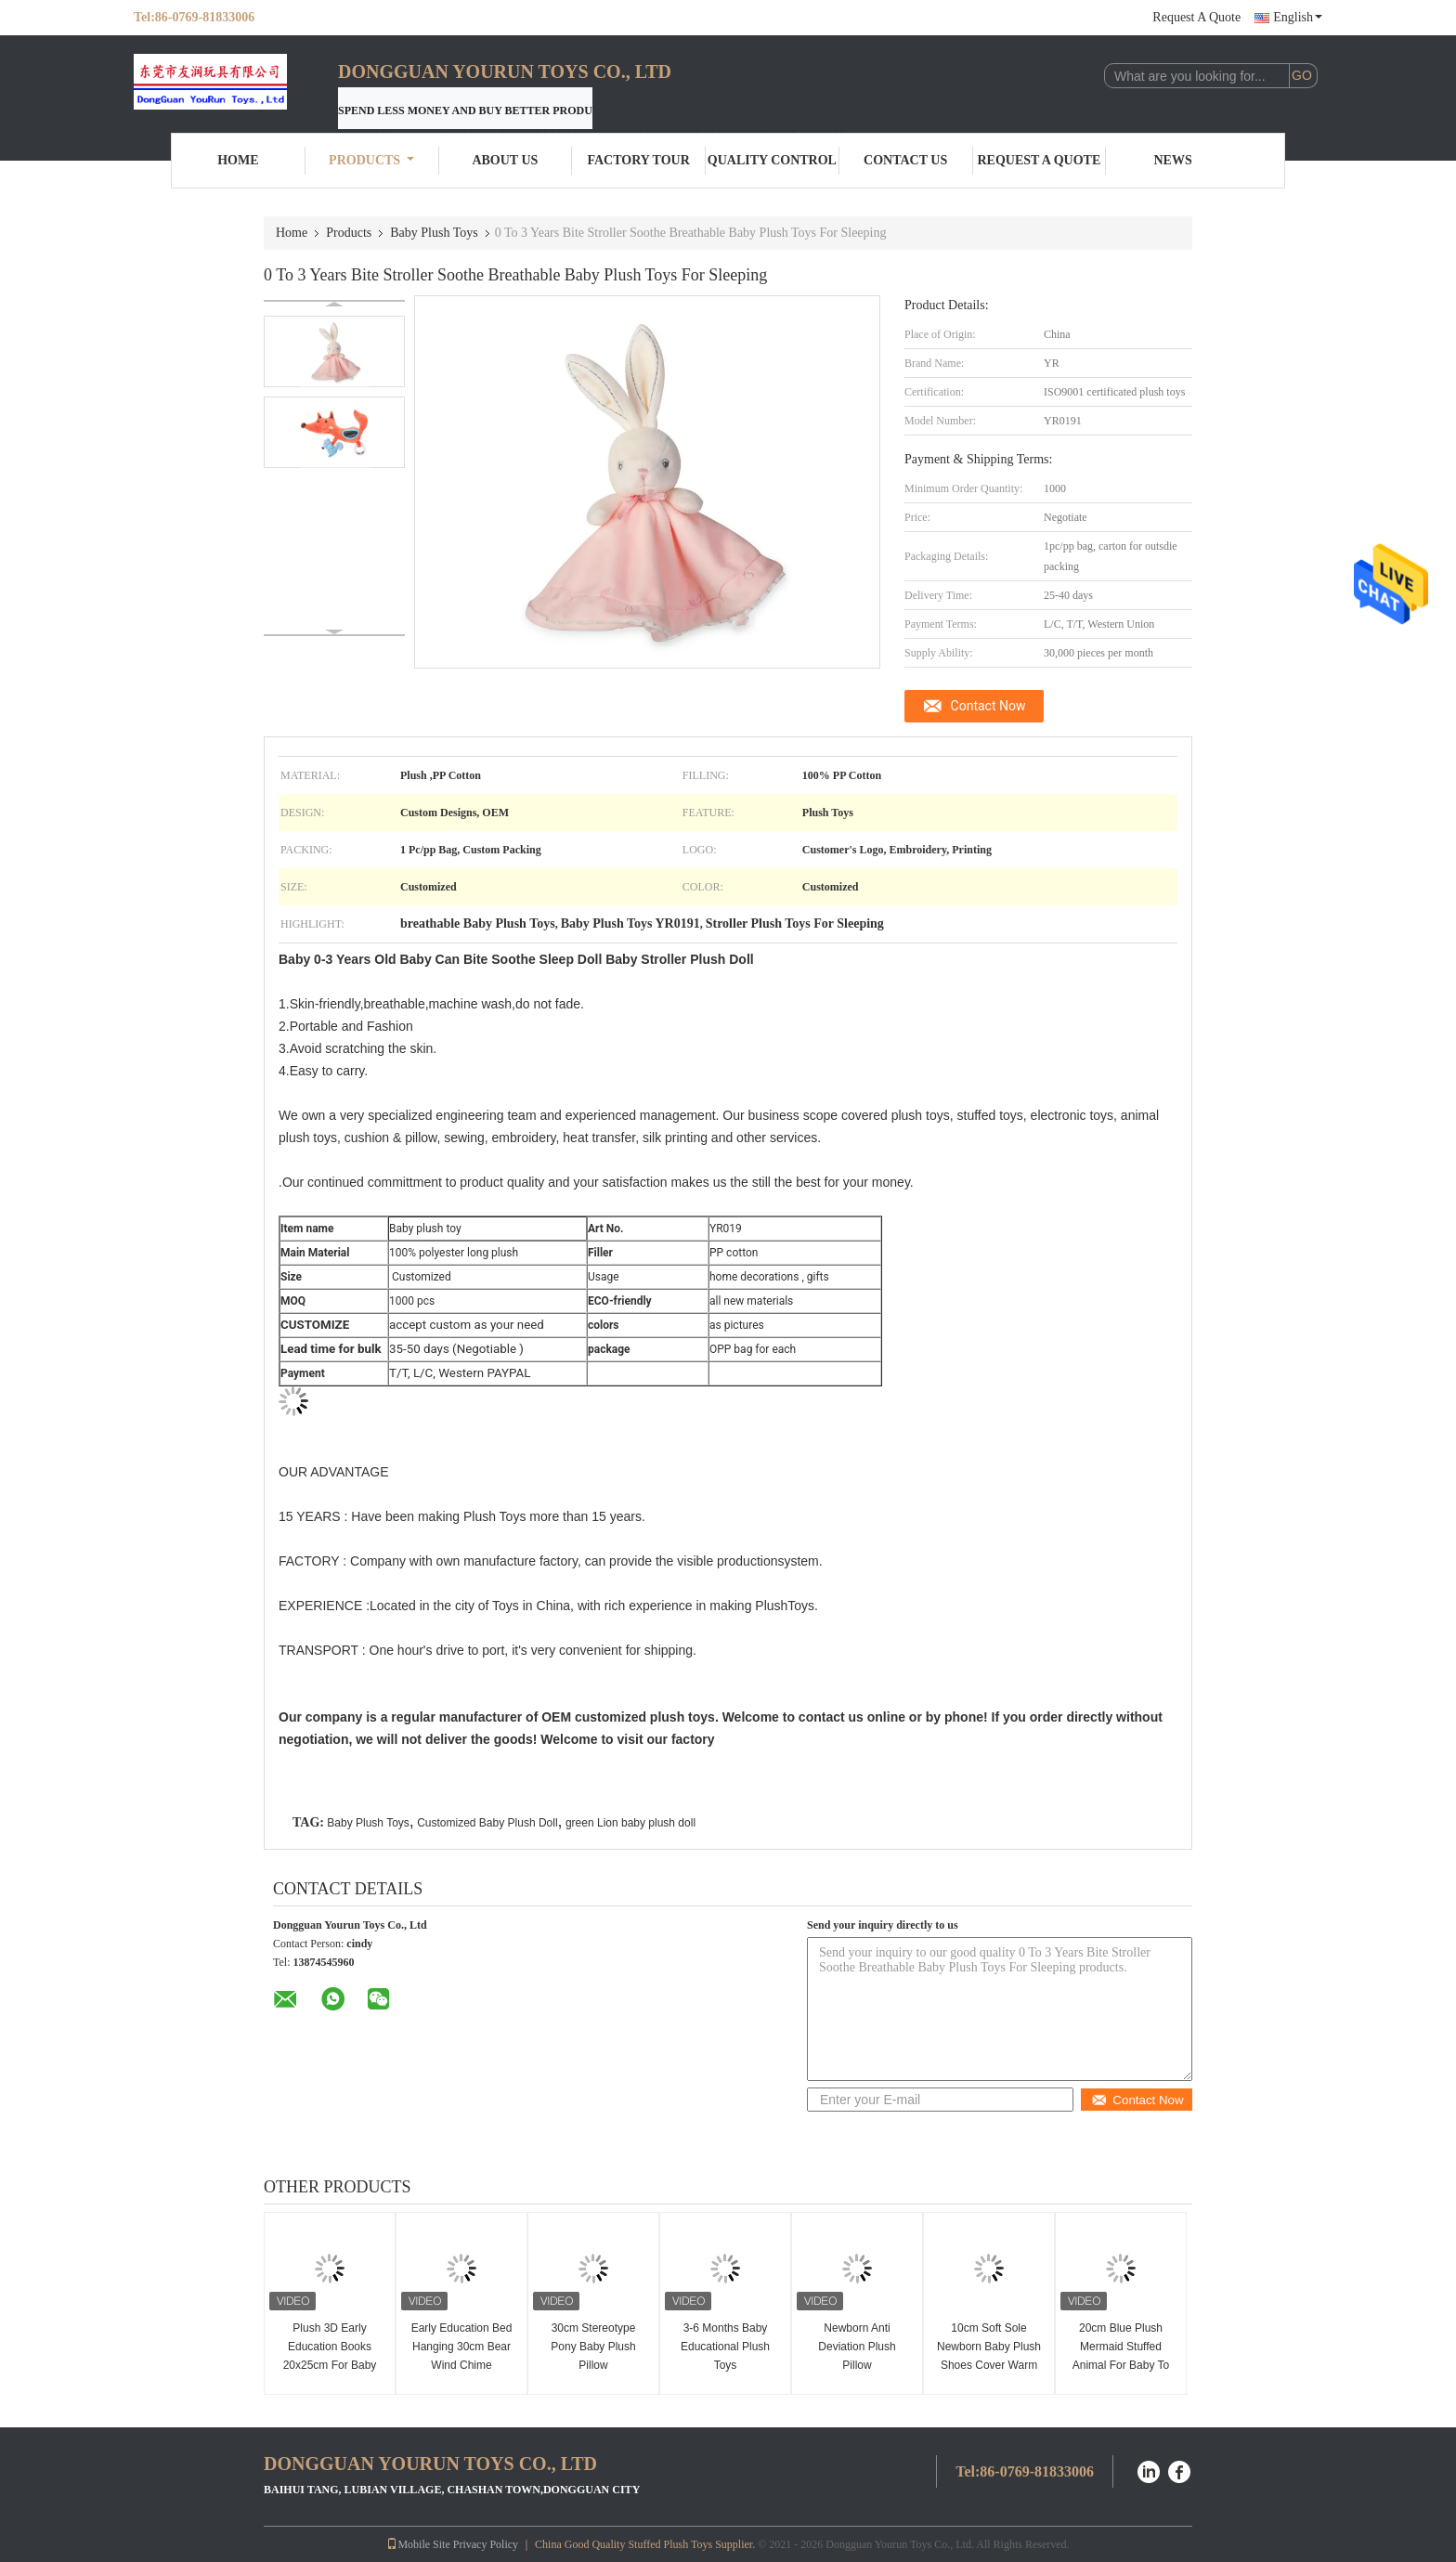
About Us (505, 160)
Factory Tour (638, 160)
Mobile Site (417, 2544)
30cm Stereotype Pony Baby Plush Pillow (593, 2346)
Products (371, 160)
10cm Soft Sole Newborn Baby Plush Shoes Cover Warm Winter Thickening (989, 2355)
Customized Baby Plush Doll (487, 1822)
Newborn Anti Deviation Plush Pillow (856, 2346)
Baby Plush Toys (433, 233)
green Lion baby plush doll (631, 1822)
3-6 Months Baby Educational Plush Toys (725, 2346)
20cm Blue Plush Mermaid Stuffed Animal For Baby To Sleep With (1121, 2355)
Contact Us (905, 160)
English (1297, 17)
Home (237, 160)
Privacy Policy (485, 2544)
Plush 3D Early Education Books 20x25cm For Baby (330, 2346)
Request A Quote (1196, 17)
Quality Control (772, 160)
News (1173, 160)
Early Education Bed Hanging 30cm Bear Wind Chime (462, 2346)
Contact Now (988, 705)
